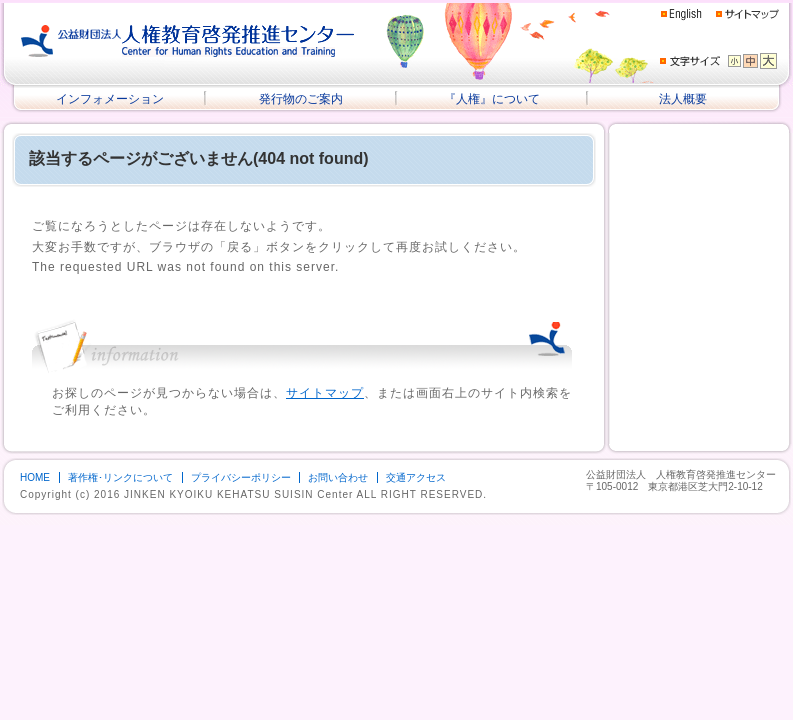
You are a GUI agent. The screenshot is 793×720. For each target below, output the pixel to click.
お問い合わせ (338, 477)
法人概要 (683, 99)
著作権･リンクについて (120, 477)
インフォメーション (110, 99)
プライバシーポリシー (241, 477)
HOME (35, 477)
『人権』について (492, 99)
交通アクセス (416, 477)
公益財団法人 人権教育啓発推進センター (188, 41)
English (681, 14)
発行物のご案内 (301, 99)
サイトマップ (747, 13)
